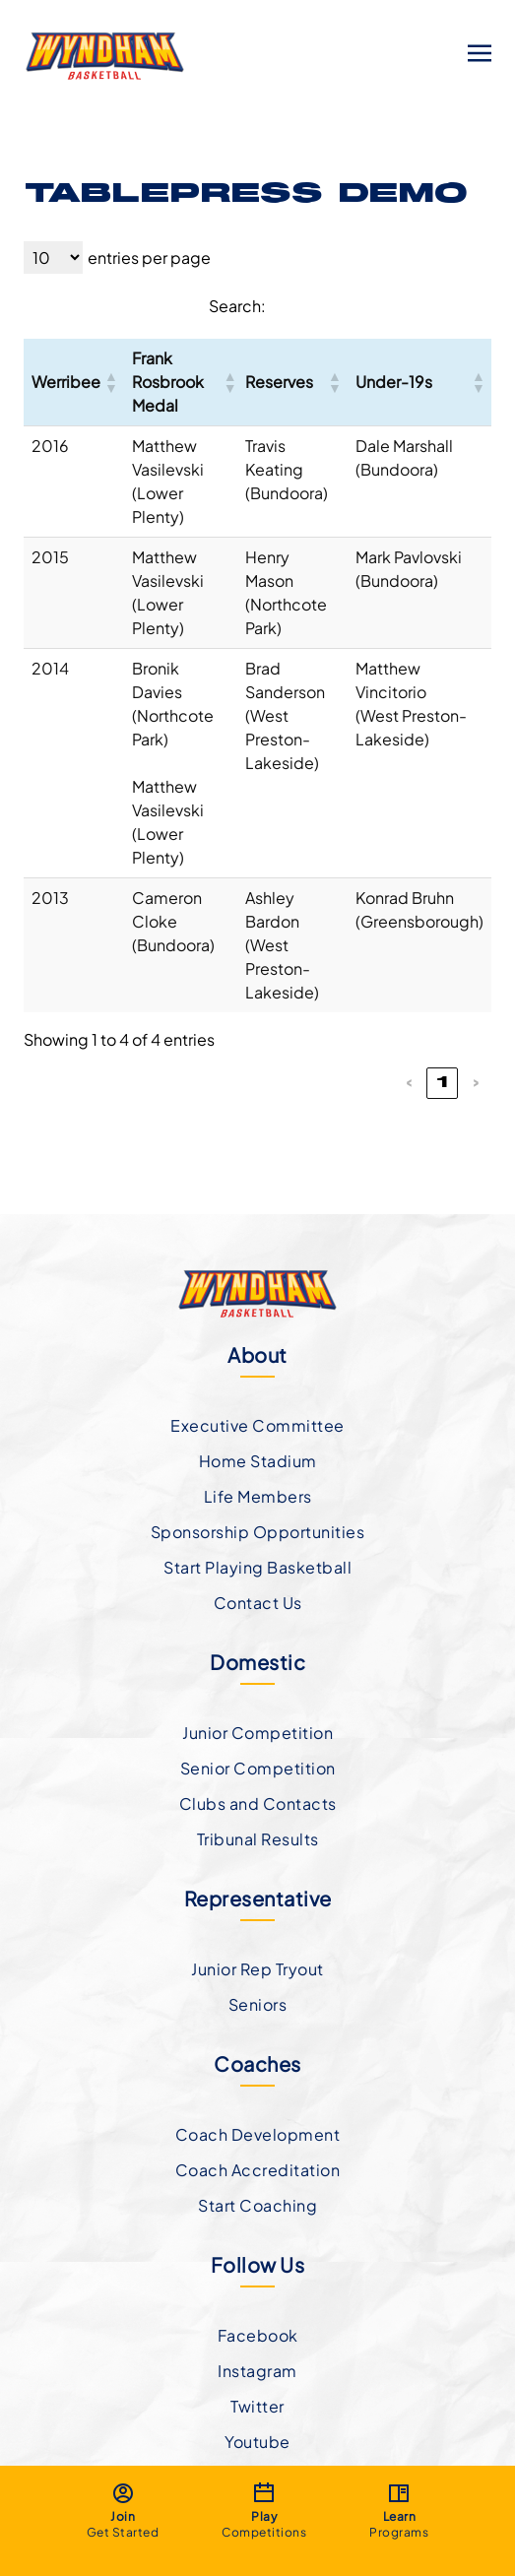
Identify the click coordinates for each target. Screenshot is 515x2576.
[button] (110, 382)
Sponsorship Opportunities (258, 1531)
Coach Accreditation (258, 2169)
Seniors (258, 2004)
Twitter (257, 2406)
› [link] (476, 1083)
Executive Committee (257, 1425)
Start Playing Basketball (257, 1567)
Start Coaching (257, 2205)
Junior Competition (257, 1732)
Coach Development (258, 2134)
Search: (237, 305)
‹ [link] (409, 1083)
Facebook (258, 2335)
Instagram (257, 2370)
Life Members (258, 1496)
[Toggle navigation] (479, 51)
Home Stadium (258, 1460)
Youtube (257, 2441)
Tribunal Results (258, 1839)
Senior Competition (258, 1768)
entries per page (149, 257)
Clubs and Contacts (258, 1803)
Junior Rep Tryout (257, 1969)
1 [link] (442, 1083)
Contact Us (258, 1602)
